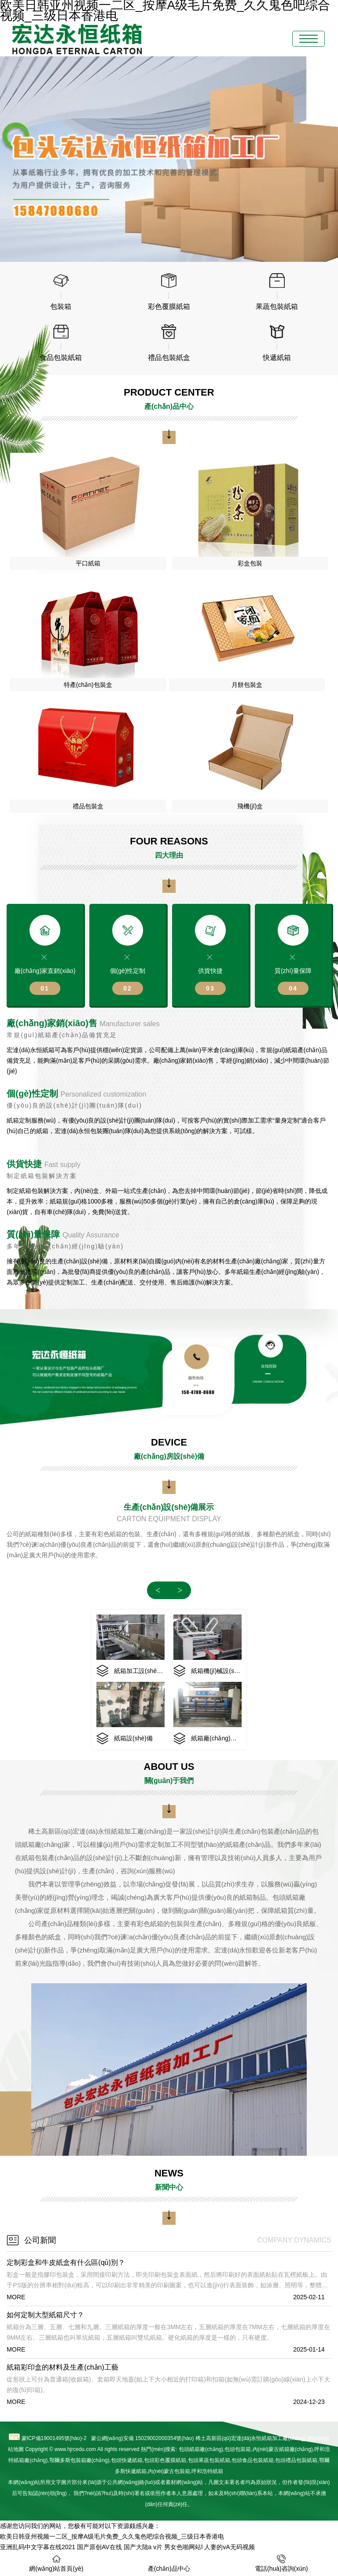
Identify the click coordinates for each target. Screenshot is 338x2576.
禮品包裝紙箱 (296, 2460)
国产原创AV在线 (99, 2546)
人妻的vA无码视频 (229, 2546)
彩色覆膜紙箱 (165, 2460)
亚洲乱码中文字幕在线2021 (37, 2546)
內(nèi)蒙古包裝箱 (169, 2471)
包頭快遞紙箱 (127, 2460)
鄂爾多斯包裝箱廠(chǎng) (79, 2460)
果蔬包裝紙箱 (209, 2460)
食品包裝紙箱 (252, 2460)
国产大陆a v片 (143, 2546)
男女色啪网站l (183, 2546)
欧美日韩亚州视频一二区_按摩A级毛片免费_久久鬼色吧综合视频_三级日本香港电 (112, 2536)
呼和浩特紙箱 (207, 2471)
